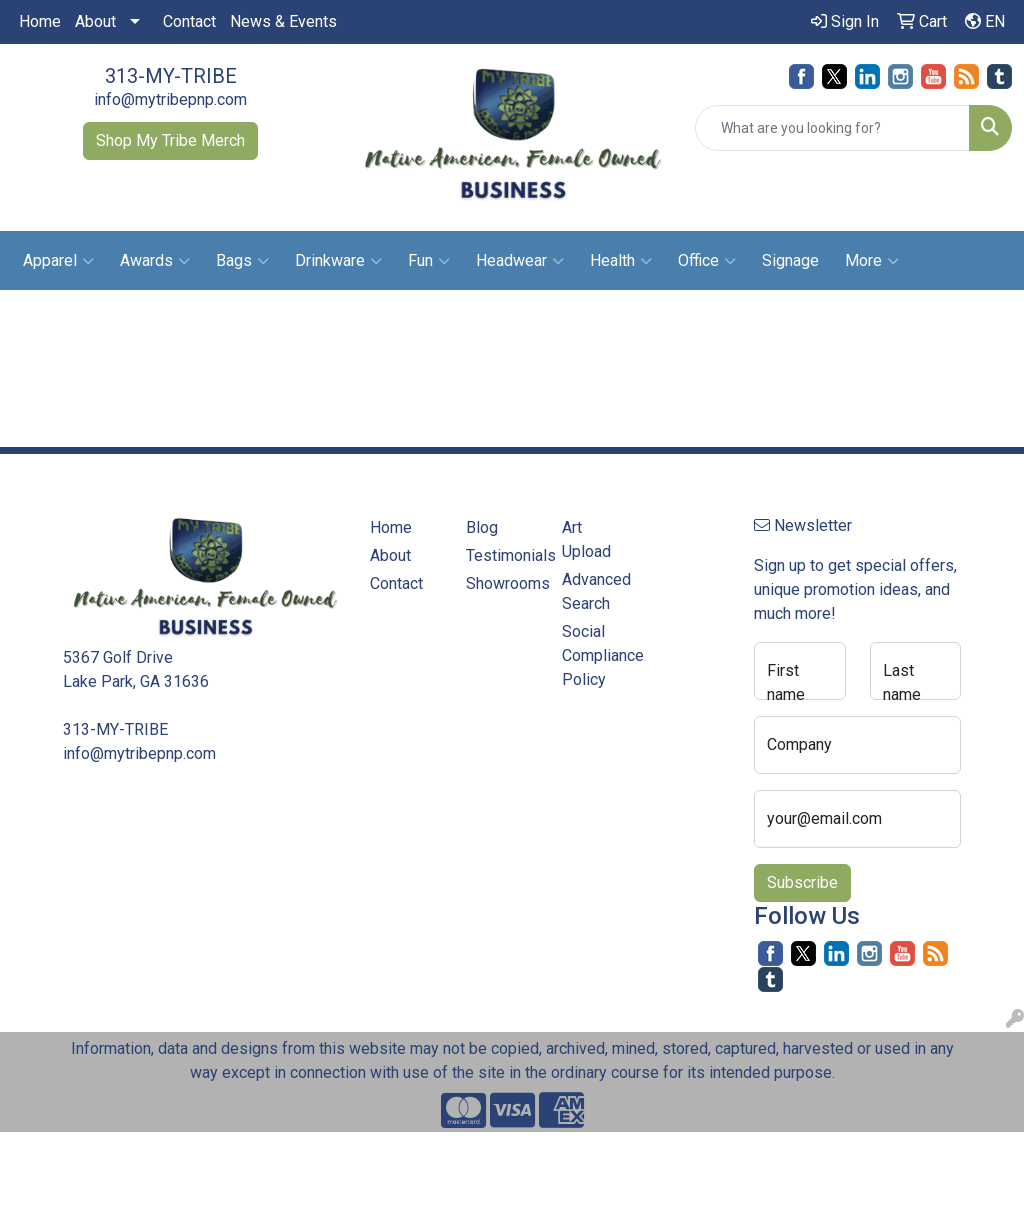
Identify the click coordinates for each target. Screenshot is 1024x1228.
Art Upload (586, 539)
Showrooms (502, 583)
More (872, 261)
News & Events (283, 21)
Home (40, 21)
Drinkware (338, 261)
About (95, 21)
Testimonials (502, 555)
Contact (189, 21)
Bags (242, 261)
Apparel (58, 261)
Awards (155, 261)
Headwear (520, 261)
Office (707, 261)
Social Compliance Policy (598, 655)
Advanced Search (596, 591)
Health (621, 261)
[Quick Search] (832, 128)
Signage (790, 260)
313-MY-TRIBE (171, 76)
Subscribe (802, 882)
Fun (429, 261)
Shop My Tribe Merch (170, 140)
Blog (482, 527)
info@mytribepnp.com (170, 99)
